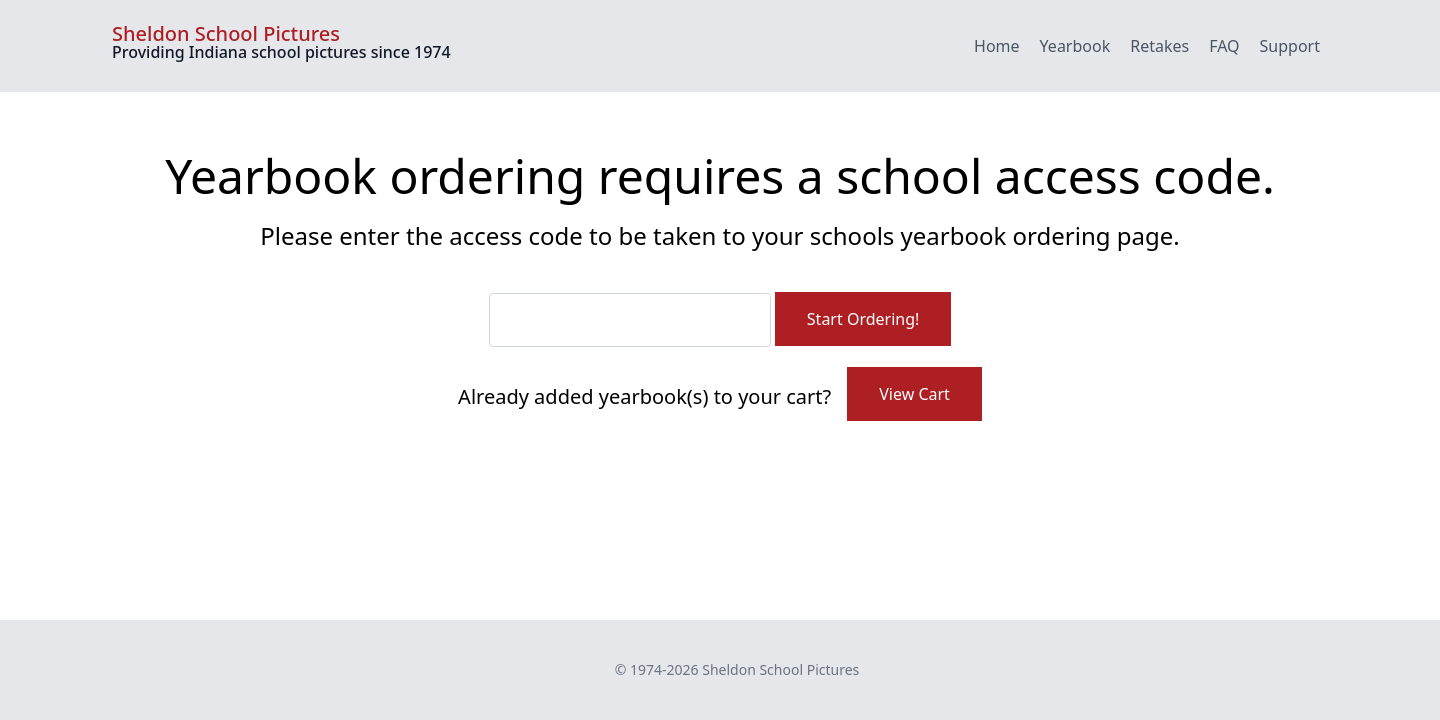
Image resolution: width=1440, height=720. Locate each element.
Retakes (1159, 46)
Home (997, 46)
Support (1290, 46)
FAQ (1224, 46)
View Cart (914, 394)
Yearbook (1075, 46)
